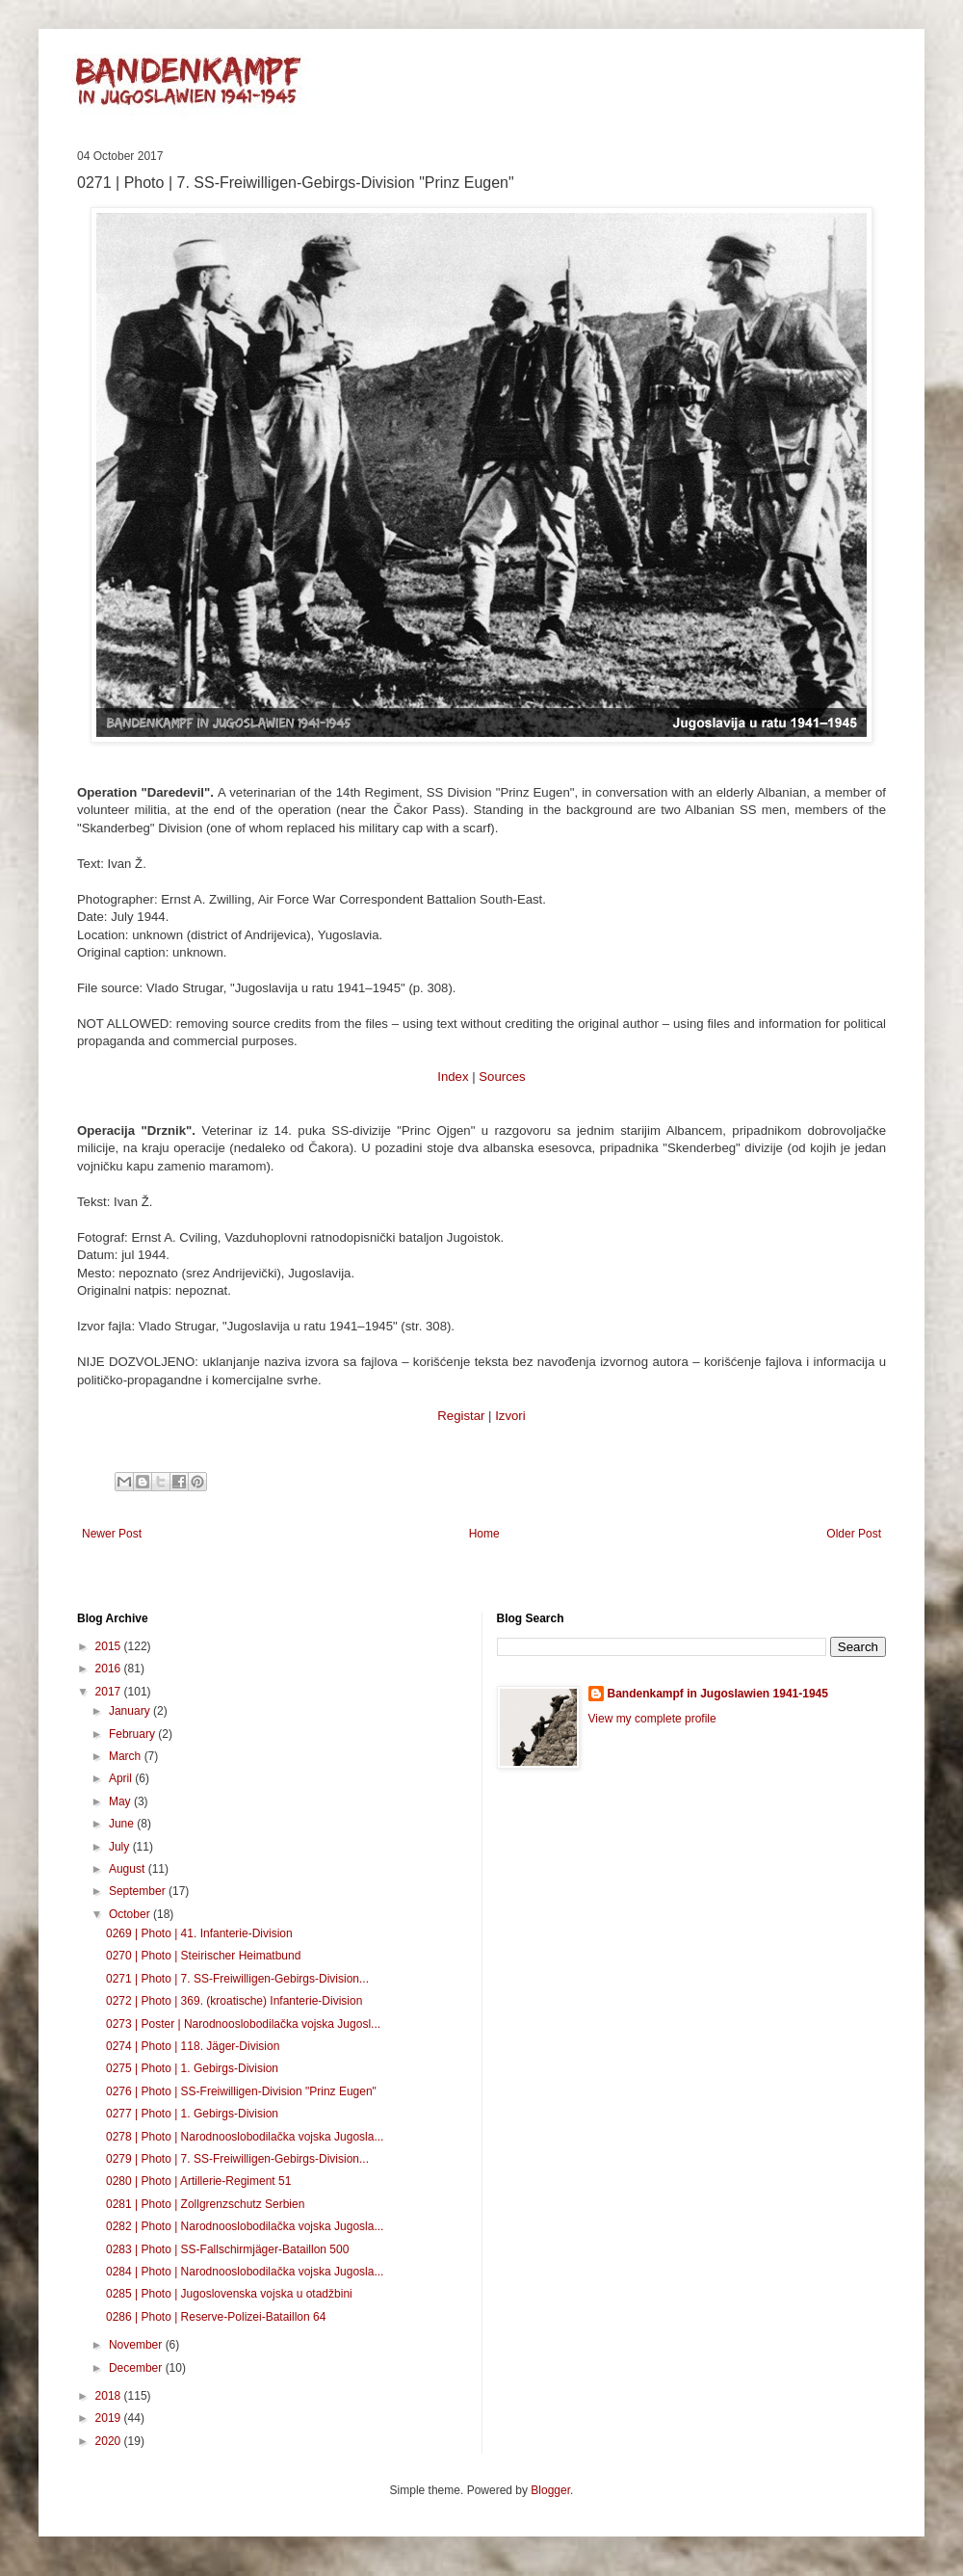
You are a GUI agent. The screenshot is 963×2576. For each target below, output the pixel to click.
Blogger (550, 2490)
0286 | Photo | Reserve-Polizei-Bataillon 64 (215, 2317)
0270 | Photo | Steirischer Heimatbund (203, 1955)
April (122, 1778)
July (121, 1846)
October (131, 1914)
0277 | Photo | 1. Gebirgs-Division (192, 2113)
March (126, 1756)
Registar (460, 1415)
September (139, 1891)
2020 (109, 2441)
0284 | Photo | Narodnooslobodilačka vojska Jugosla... (244, 2271)
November (137, 2345)
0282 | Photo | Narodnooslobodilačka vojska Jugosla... (244, 2226)
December (137, 2368)
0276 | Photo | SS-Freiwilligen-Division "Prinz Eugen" (241, 2091)
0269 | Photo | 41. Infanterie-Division (199, 1933)
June (123, 1823)
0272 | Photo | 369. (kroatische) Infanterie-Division (234, 2001)
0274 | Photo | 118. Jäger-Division (192, 2046)
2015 (109, 1646)
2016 (109, 1668)
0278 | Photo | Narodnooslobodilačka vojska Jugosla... (244, 2136)
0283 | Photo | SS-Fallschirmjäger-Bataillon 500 (227, 2249)
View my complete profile (652, 1718)
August (128, 1869)
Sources (502, 1076)
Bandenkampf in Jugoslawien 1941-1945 (718, 1693)
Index (452, 1076)
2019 (109, 2418)
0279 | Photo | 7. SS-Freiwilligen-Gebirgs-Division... (237, 2159)
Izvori (510, 1415)
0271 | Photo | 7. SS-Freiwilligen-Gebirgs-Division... (237, 1978)
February (133, 1734)
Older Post (853, 1533)
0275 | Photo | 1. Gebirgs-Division (192, 2068)
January (131, 1711)
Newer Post (112, 1533)
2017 (109, 1691)
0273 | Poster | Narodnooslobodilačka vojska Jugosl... (243, 2024)
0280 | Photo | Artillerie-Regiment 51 (198, 2181)
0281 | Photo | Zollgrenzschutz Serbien (205, 2204)
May (121, 1801)
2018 (109, 2396)
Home (484, 1533)
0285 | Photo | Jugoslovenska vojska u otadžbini (229, 2293)
